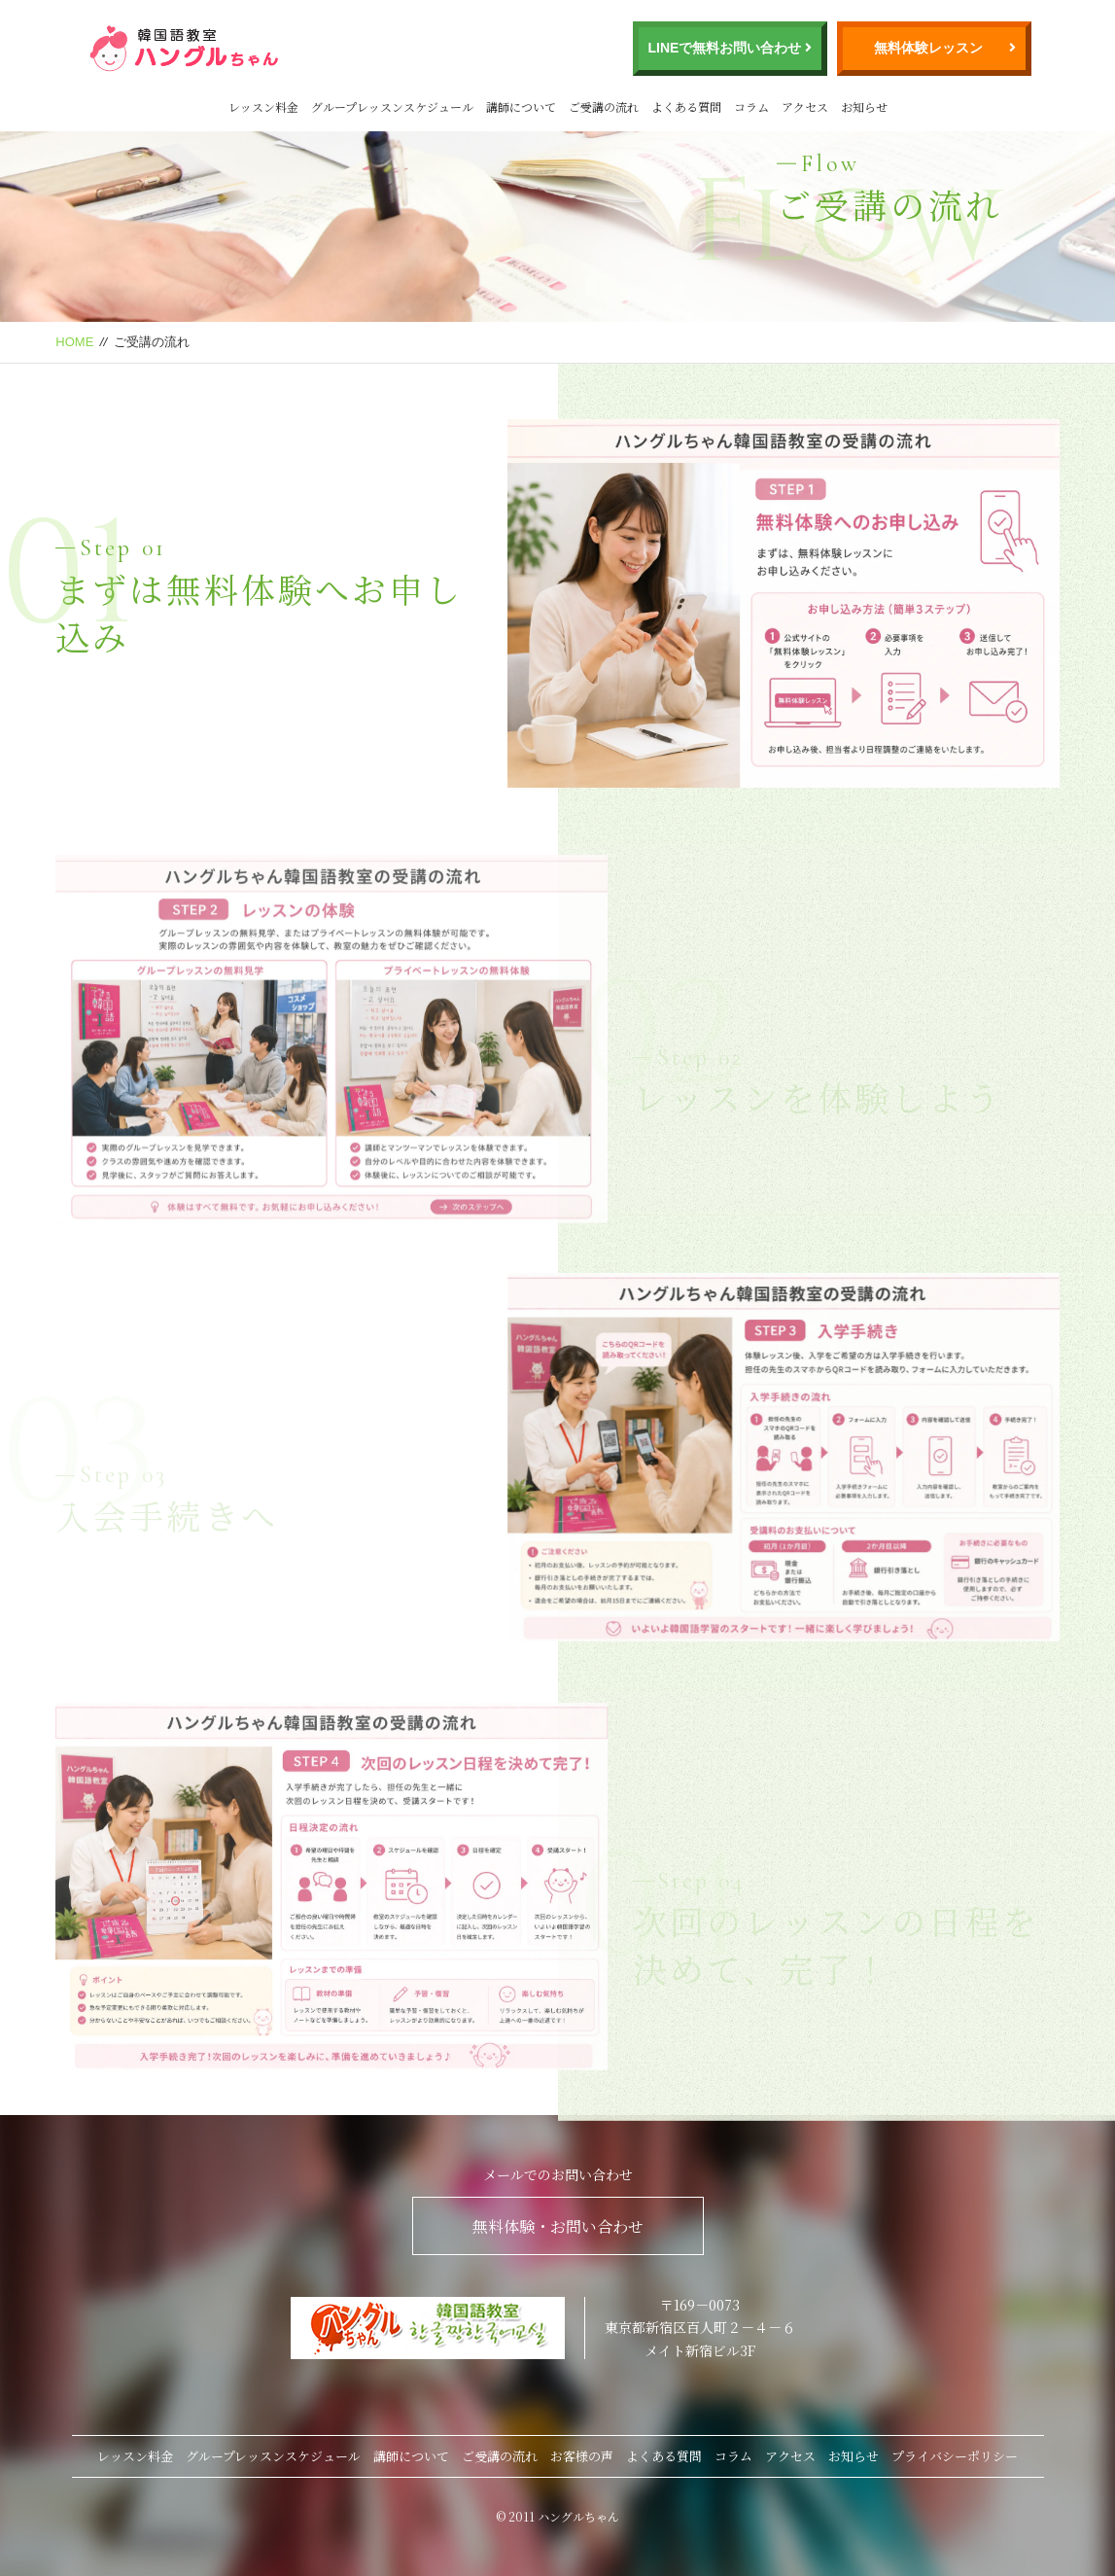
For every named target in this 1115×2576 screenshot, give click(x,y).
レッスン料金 (263, 106)
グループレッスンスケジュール (392, 106)
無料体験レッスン (928, 47)
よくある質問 (686, 106)
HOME (74, 342)
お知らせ (864, 106)
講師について (521, 106)
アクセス (805, 106)
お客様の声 (581, 2456)
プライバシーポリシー (954, 2456)
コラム (751, 106)
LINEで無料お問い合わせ (725, 47)
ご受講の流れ (604, 106)
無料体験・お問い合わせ (558, 2226)
